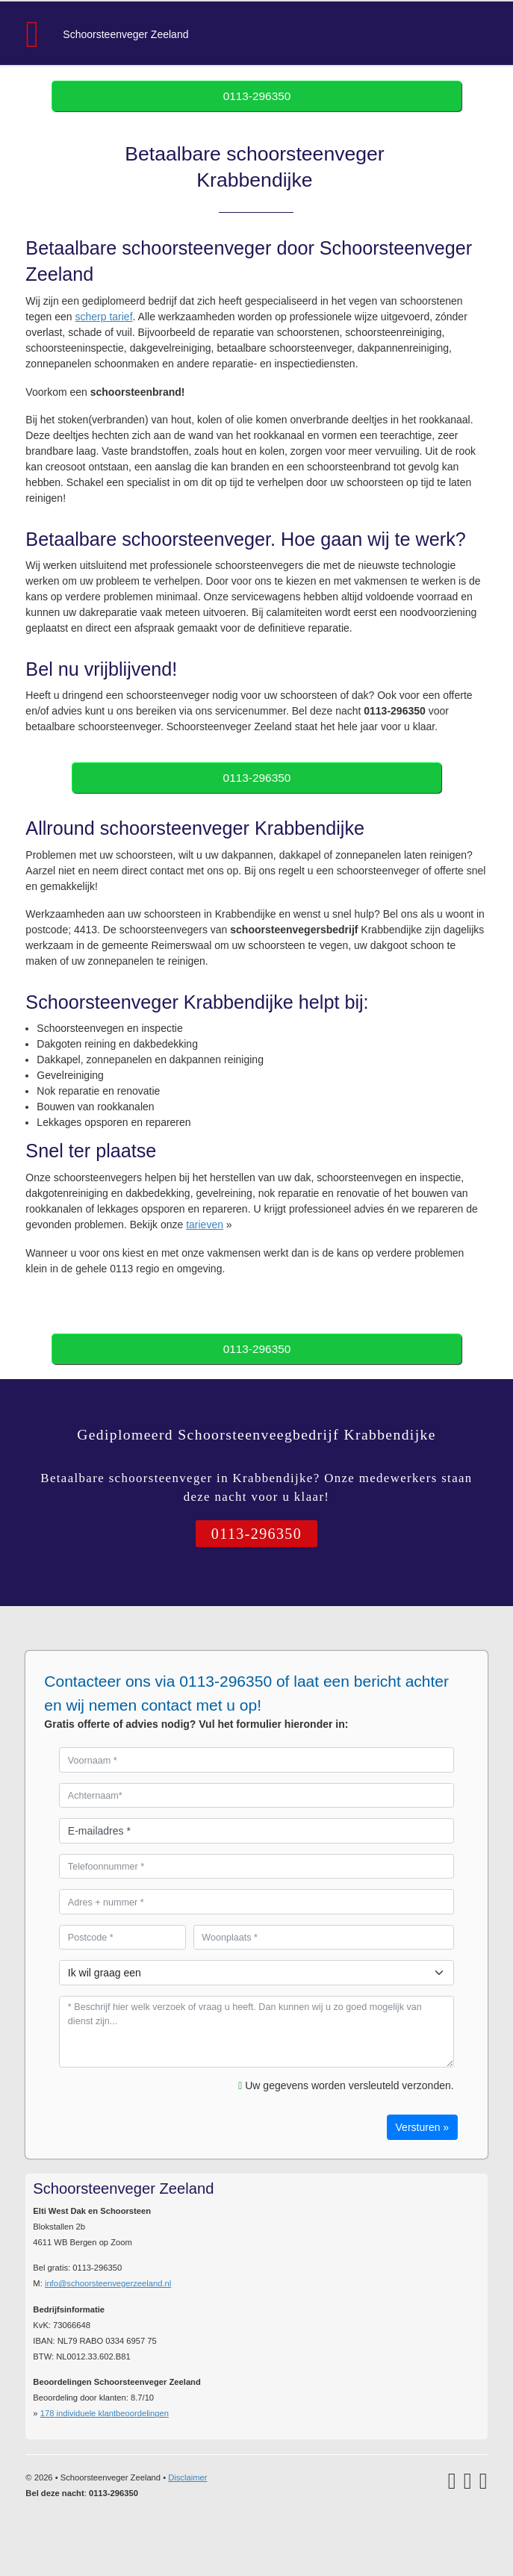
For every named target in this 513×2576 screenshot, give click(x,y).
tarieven (204, 1225)
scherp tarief (104, 317)
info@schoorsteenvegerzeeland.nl (108, 2283)
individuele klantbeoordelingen (104, 2413)
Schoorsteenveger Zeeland (125, 34)
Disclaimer (187, 2477)
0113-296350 (257, 96)
